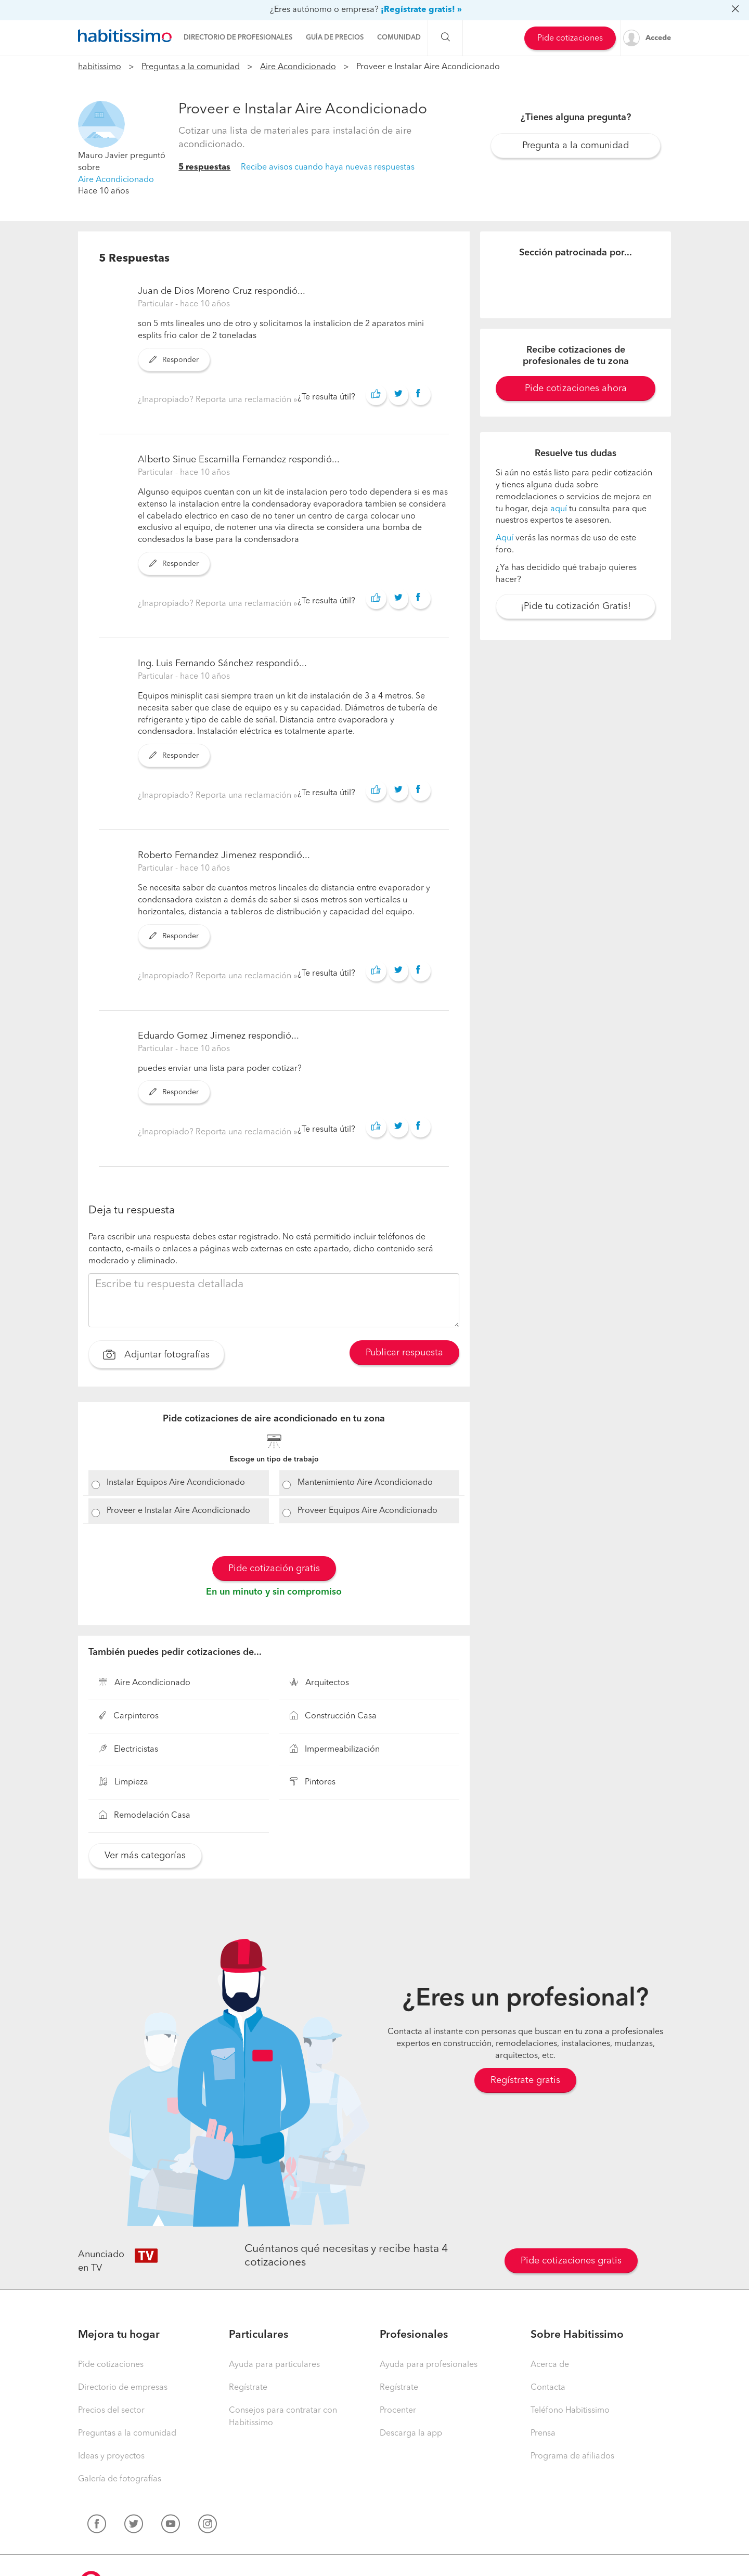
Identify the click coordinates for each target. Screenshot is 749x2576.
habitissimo (99, 67)
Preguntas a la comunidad (190, 67)
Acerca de (550, 2365)
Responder (174, 360)
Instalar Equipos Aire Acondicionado (176, 1483)
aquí (558, 509)
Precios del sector (111, 2410)
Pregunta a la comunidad (575, 145)
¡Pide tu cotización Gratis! (576, 606)
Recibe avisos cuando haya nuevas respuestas (328, 167)
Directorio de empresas (122, 2388)
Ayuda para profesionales (428, 2365)
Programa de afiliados (572, 2456)
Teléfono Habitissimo (570, 2410)
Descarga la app (411, 2433)
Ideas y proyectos (111, 2456)
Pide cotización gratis (274, 1568)
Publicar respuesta (404, 1352)
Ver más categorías (145, 1855)
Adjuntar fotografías (156, 1356)
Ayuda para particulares (274, 2365)
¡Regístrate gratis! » (421, 10)
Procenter (398, 2410)
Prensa (543, 2433)
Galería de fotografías (119, 2479)
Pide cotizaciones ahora (576, 388)
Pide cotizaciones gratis (571, 2261)
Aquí (504, 538)
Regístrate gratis (525, 2080)
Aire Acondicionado (298, 67)
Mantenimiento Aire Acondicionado (365, 1483)
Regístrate (248, 2388)
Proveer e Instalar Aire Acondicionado (178, 1511)
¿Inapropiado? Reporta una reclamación (215, 400)
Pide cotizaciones (570, 38)
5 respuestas (204, 167)
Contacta (548, 2388)
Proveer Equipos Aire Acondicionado (367, 1511)
